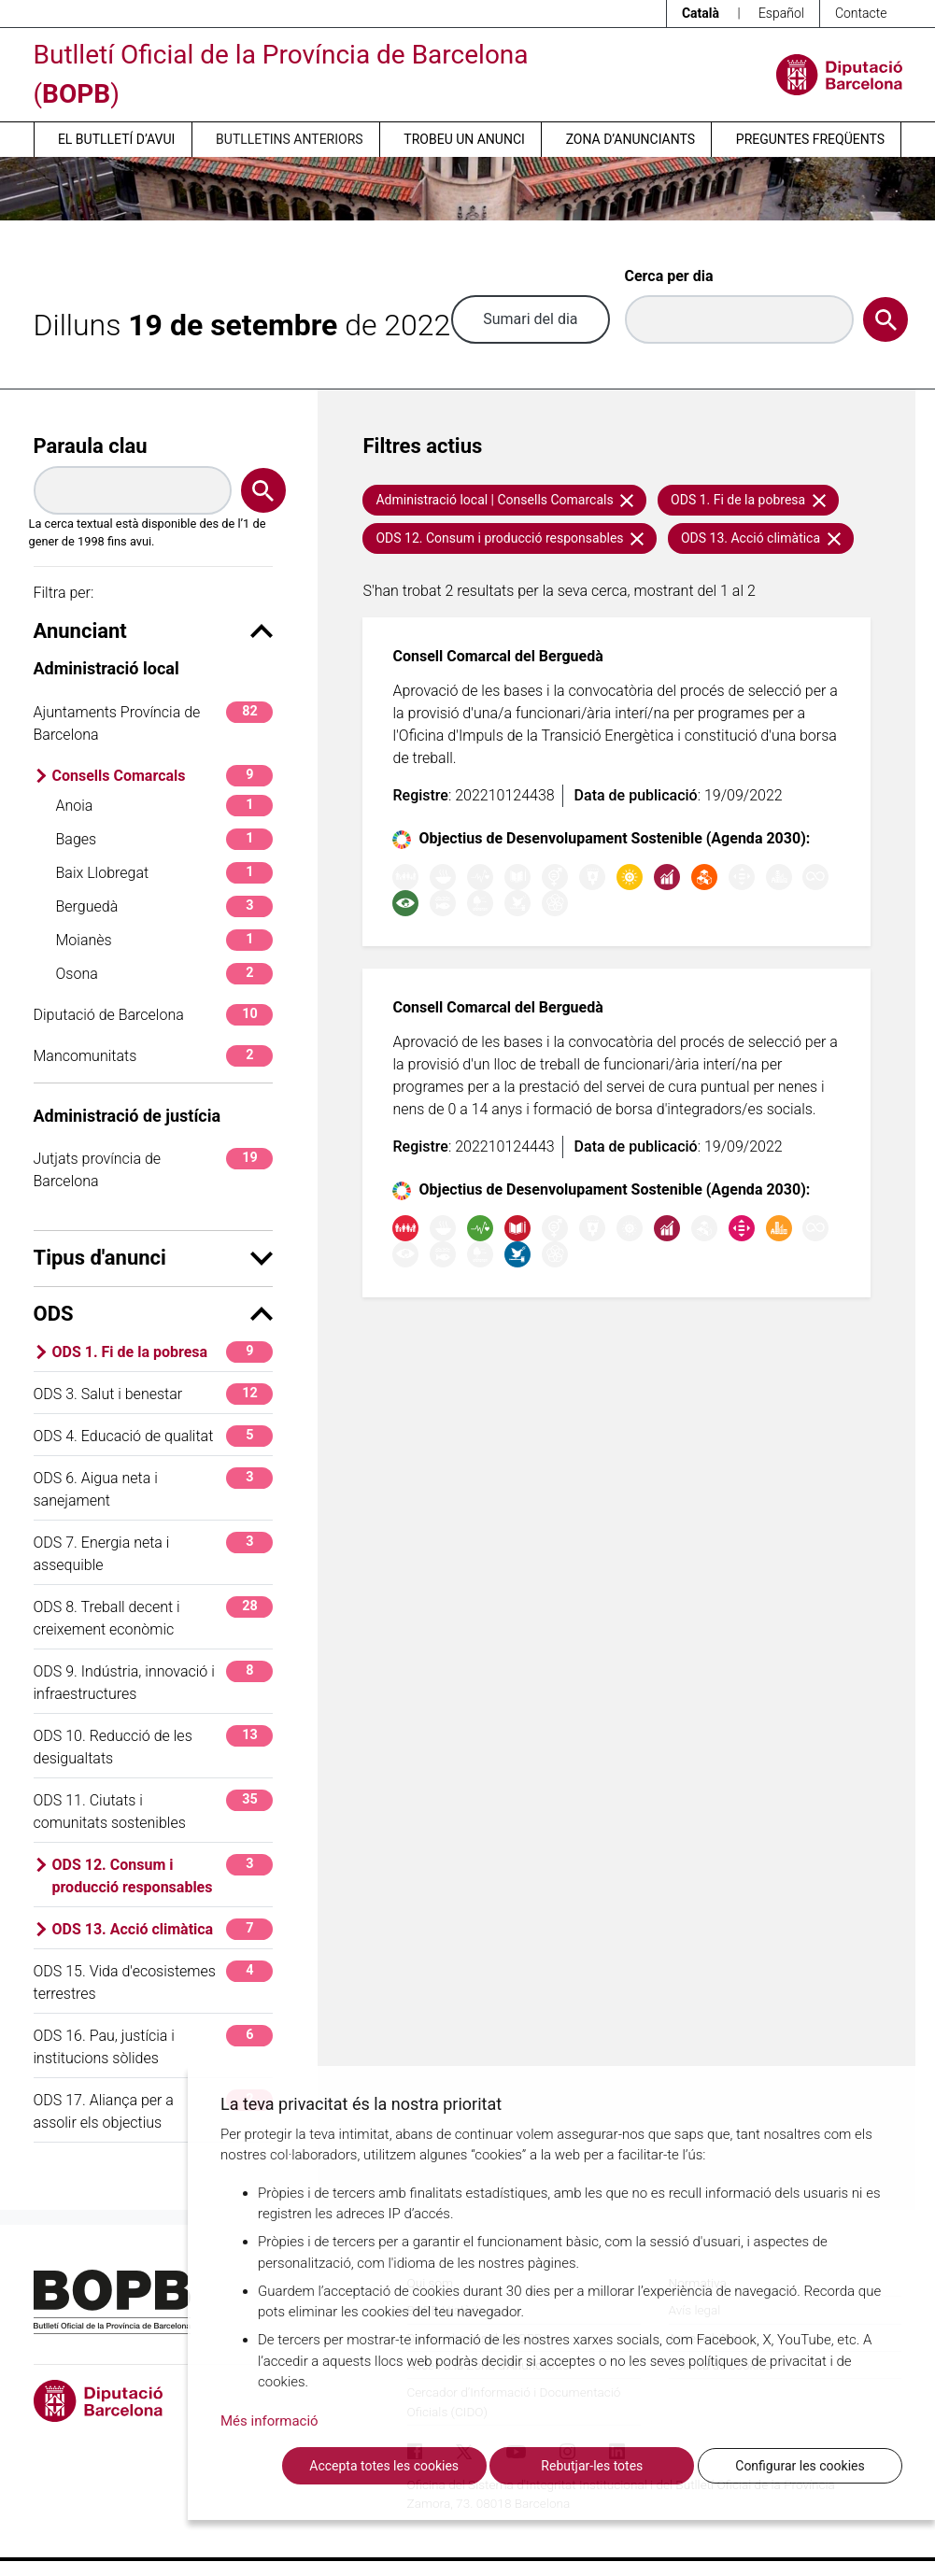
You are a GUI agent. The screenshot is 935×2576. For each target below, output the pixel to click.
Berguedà (165, 906)
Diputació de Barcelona (154, 1015)
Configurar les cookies (799, 2465)
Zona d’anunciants (630, 139)
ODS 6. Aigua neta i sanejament (154, 1488)
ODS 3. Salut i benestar (154, 1394)
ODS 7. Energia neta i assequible (154, 1553)
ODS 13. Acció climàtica (163, 1929)
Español (781, 13)
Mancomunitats (154, 1056)
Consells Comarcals (163, 775)
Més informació (269, 2421)
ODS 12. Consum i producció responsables (163, 1875)
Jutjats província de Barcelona (154, 1169)
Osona (165, 973)
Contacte (861, 13)
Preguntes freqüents (810, 139)
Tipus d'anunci (154, 1257)
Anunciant (154, 631)
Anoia (165, 805)
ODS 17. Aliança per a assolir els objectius (154, 2110)
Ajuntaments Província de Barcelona (154, 722)
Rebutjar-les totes (592, 2465)
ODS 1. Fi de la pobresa (163, 1352)
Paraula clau (91, 446)
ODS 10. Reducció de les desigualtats (154, 1746)
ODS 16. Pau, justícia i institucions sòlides (154, 2046)
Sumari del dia (530, 319)
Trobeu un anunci (464, 139)
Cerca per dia (669, 276)
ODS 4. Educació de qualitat (154, 1436)
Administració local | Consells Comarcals (504, 499)
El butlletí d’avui (116, 139)
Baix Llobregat (165, 873)
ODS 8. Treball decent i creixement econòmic (154, 1617)
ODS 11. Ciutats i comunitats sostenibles (154, 1811)
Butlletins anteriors (289, 139)
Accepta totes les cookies (384, 2465)
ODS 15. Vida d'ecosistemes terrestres (154, 1981)
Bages (165, 839)
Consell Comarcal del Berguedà (497, 656)
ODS (154, 1313)
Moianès (165, 940)
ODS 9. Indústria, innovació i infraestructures (154, 1682)
